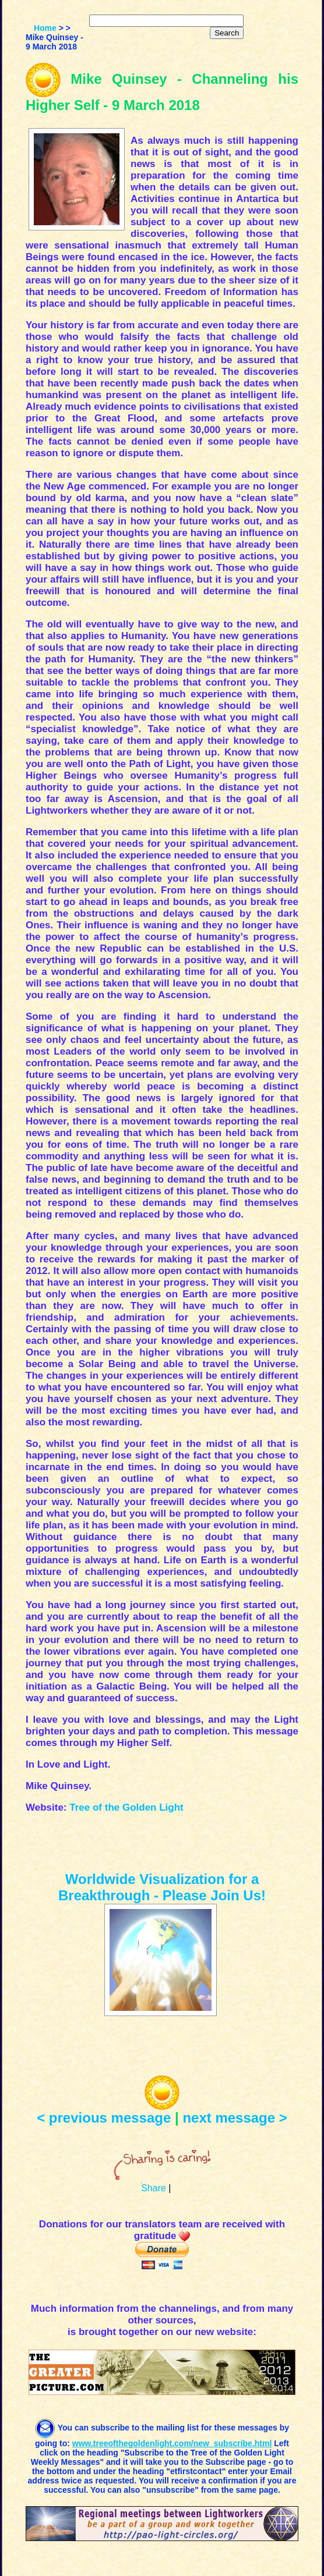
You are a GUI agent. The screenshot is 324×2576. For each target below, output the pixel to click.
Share (153, 2188)
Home (45, 28)
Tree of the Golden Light (126, 1807)
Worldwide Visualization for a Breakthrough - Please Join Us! (162, 1887)
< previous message (104, 2118)
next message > (234, 2118)
